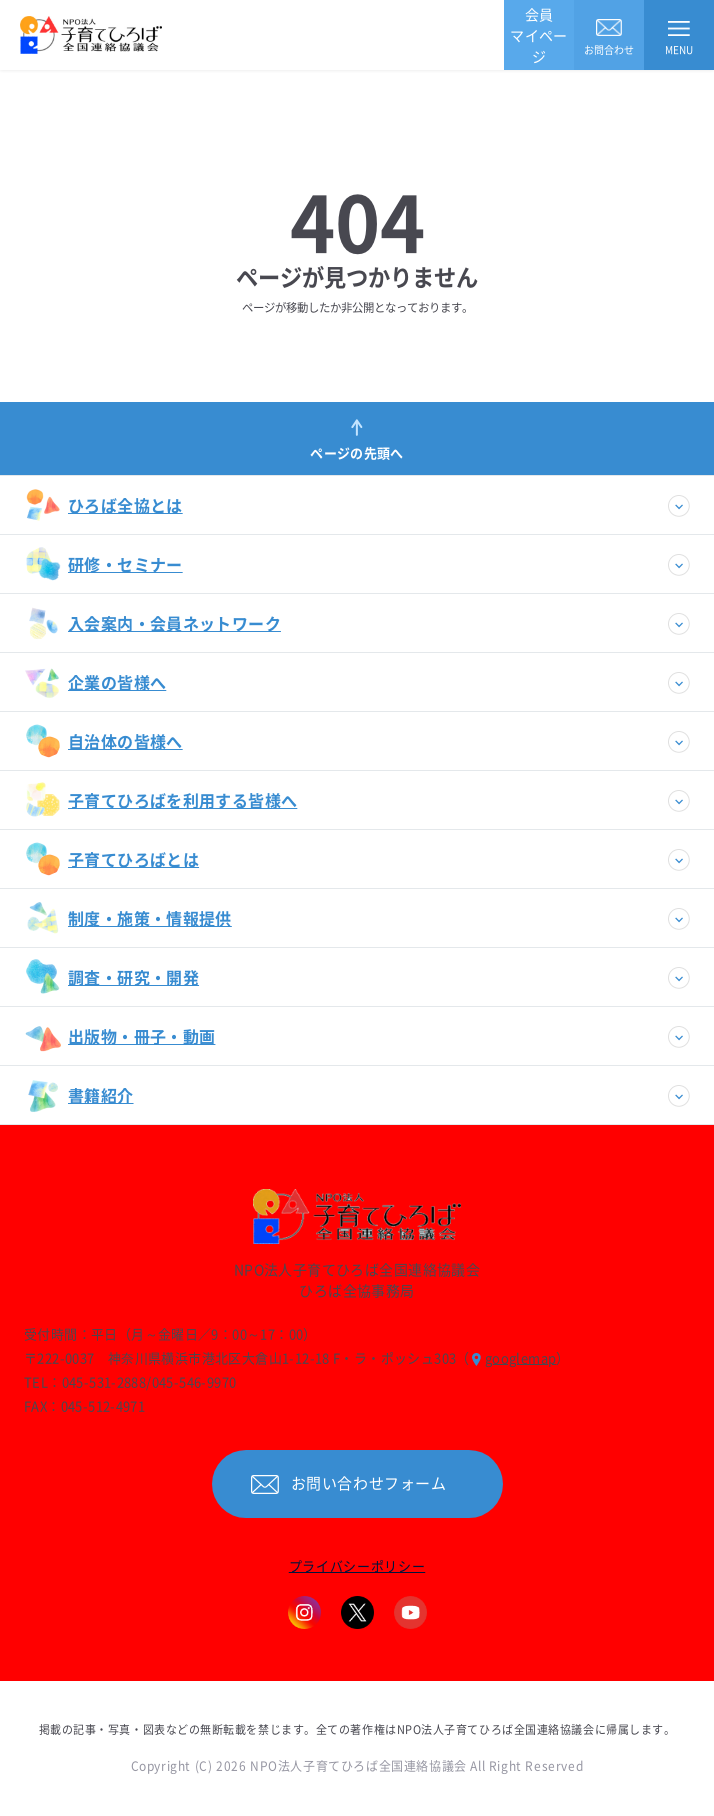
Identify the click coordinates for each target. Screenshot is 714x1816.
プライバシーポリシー (357, 1565)
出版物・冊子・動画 (120, 1036)
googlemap (521, 1357)
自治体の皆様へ (104, 741)
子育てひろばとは (112, 859)
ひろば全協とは (104, 505)
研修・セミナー (104, 564)
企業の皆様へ (95, 682)
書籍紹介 (79, 1095)
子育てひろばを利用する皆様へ (161, 800)
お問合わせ (609, 35)
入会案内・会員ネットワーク (153, 623)
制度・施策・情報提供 (128, 918)
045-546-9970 (194, 1381)
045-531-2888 (104, 1381)
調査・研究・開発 (112, 977)
